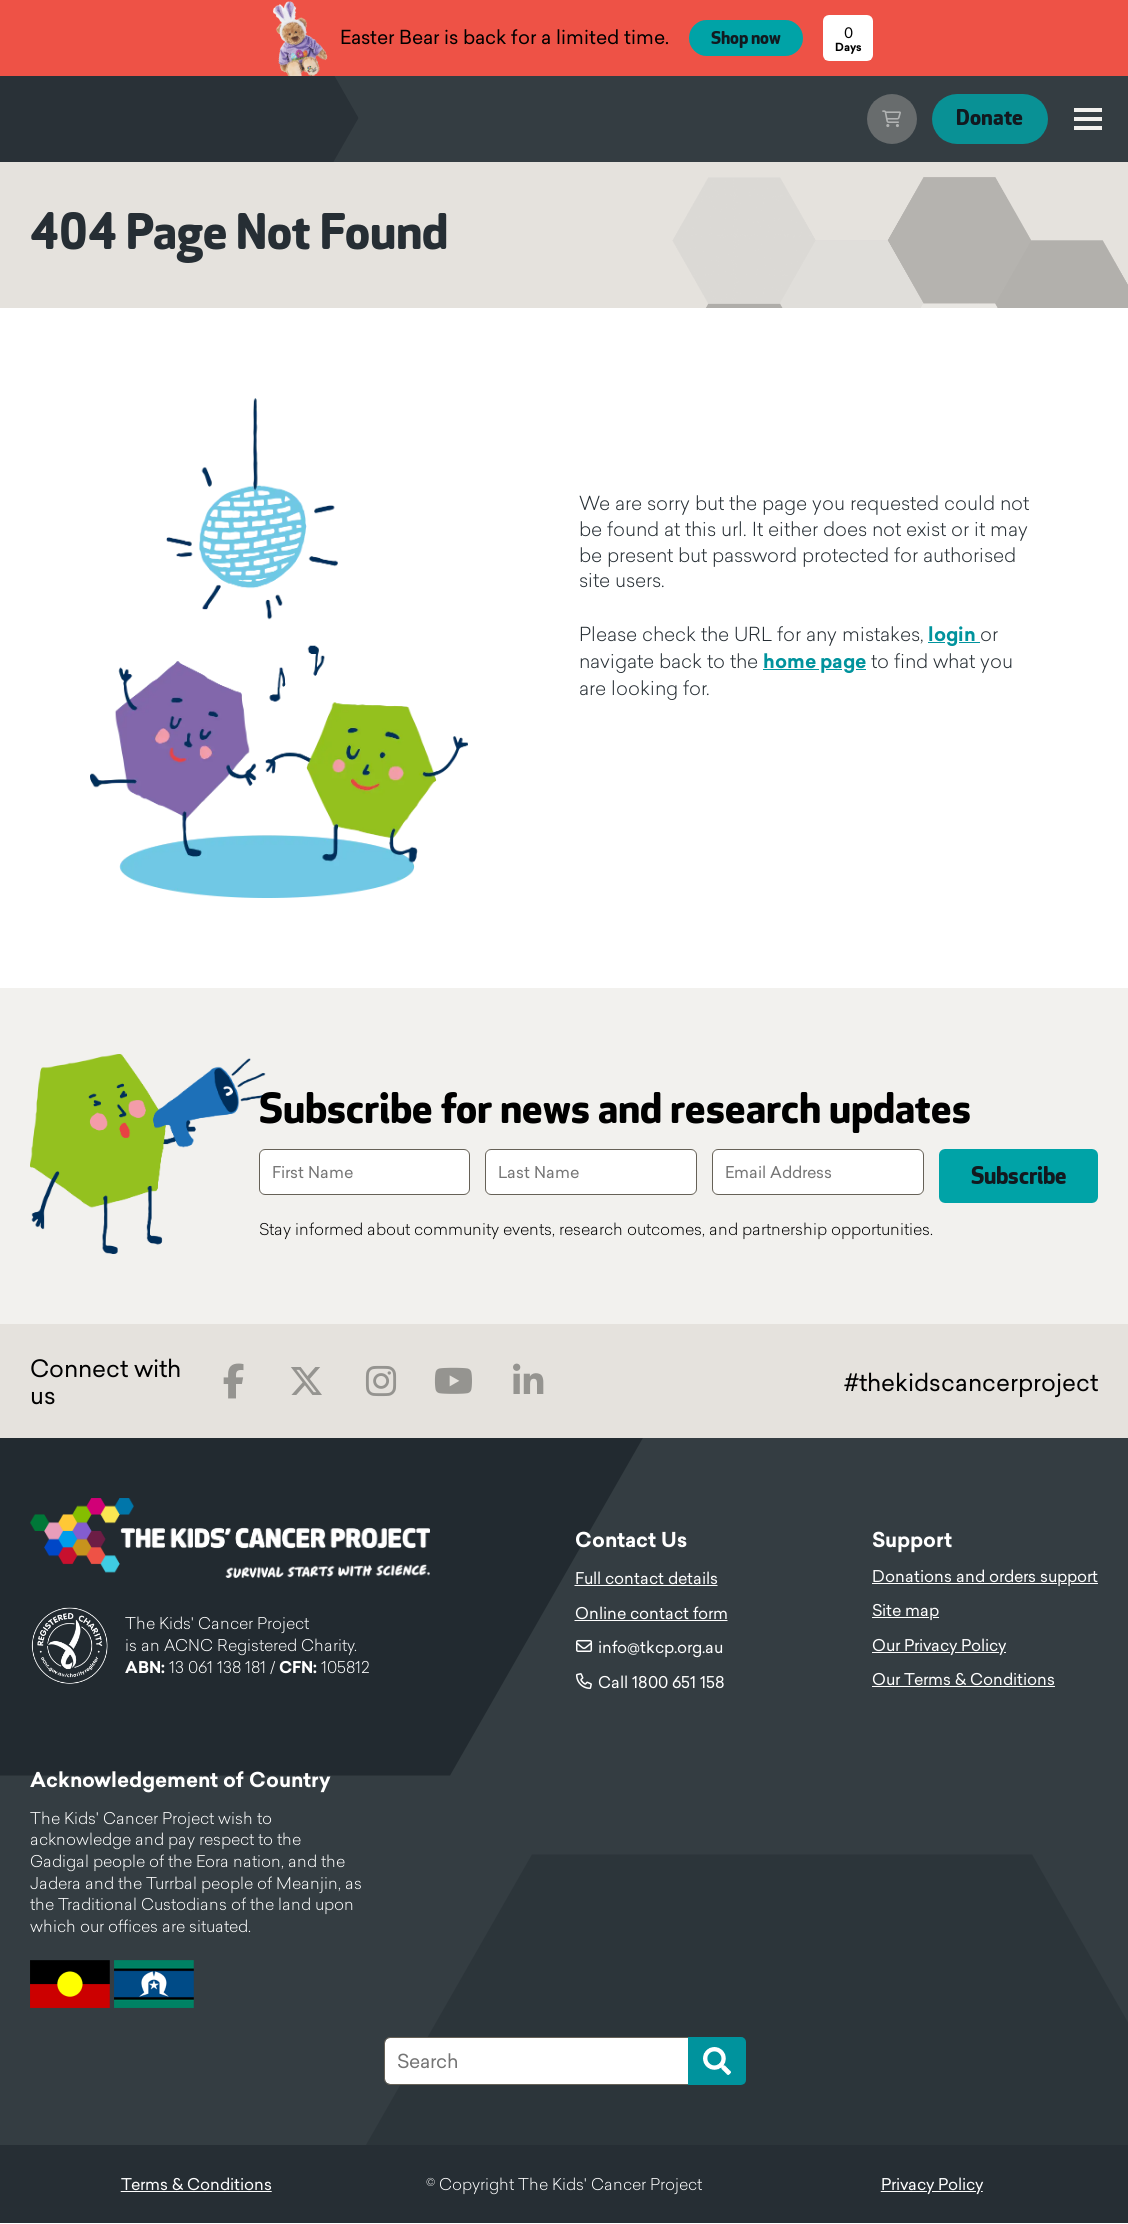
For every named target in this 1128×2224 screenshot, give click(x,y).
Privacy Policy (932, 2185)
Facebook (233, 1382)
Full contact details (646, 1579)
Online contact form (651, 1614)
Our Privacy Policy (939, 1646)
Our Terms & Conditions (963, 1680)
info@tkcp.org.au (660, 1648)
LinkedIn (527, 1382)
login (954, 634)
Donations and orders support (985, 1577)
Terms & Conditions (196, 2185)
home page (814, 661)
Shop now (746, 39)
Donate (984, 118)
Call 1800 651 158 (661, 1683)
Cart (880, 119)
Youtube (453, 1382)
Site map (905, 1611)
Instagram (380, 1382)
